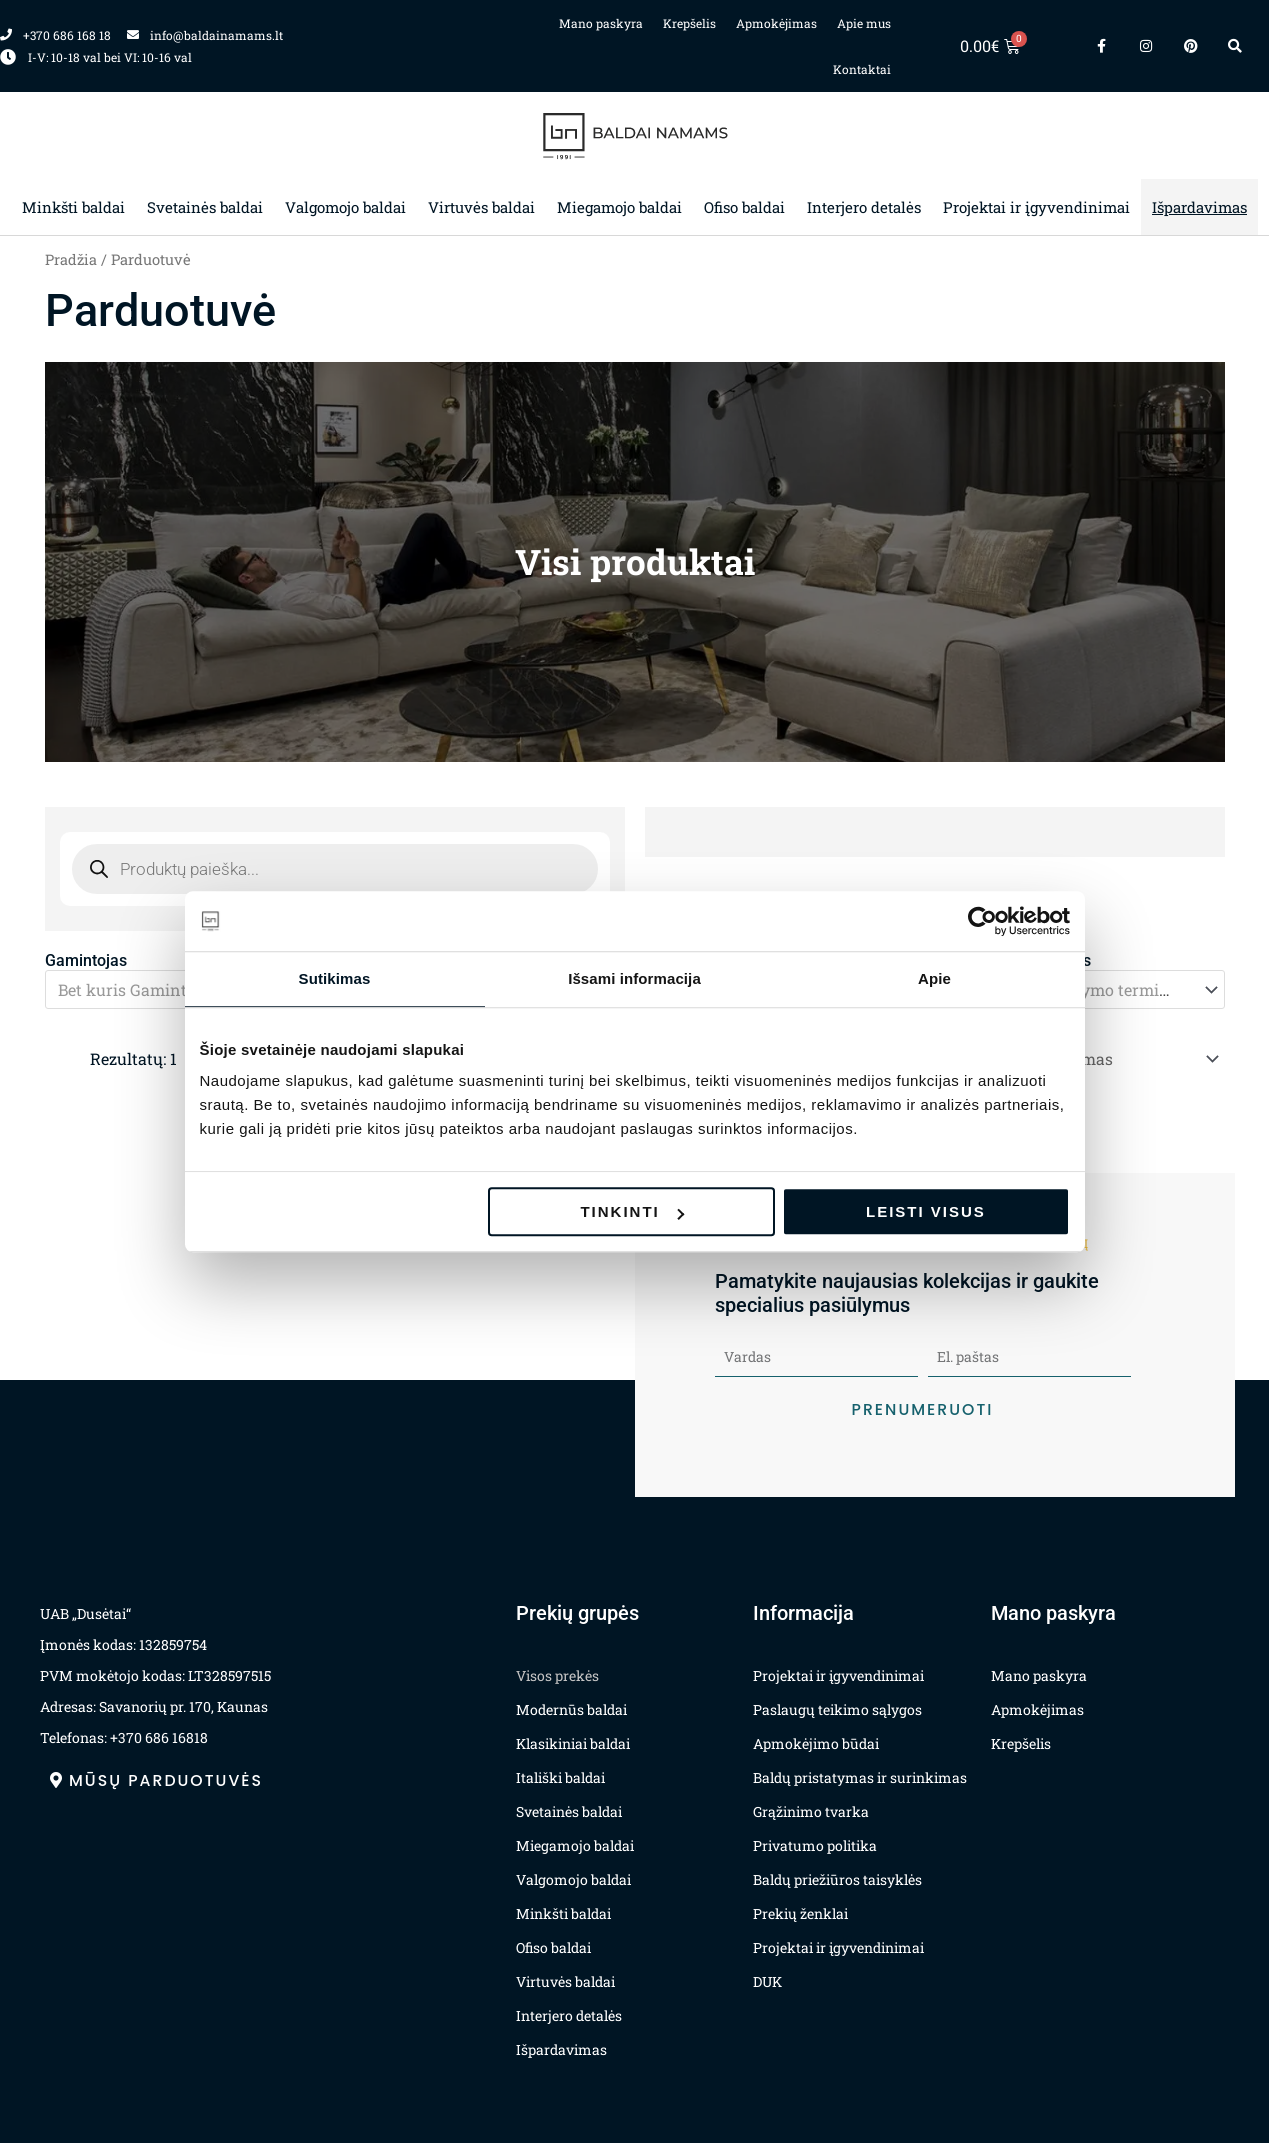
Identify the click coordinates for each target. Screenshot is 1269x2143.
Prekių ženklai (800, 1909)
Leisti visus (926, 1211)
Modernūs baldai (571, 1705)
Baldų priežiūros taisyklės (837, 1875)
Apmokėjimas (776, 23)
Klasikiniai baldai (573, 1739)
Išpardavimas (1199, 207)
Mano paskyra (601, 23)
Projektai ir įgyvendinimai (1036, 207)
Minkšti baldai (73, 207)
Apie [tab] (934, 978)
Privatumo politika (815, 1841)
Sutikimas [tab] (335, 978)
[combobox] (1085, 989)
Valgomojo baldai (345, 207)
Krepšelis (689, 23)
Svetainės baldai (205, 207)
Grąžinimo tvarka (811, 1807)
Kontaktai (862, 69)
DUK (767, 1977)
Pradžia (71, 259)
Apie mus (864, 23)
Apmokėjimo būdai (816, 1739)
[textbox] (174, 989)
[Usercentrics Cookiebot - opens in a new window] (982, 921)
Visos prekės (557, 1671)
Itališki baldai (560, 1773)
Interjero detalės (864, 207)
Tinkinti (631, 1211)
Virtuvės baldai (481, 207)
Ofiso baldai (744, 207)
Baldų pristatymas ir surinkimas (860, 1773)
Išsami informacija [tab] (634, 978)
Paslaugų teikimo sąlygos (837, 1705)
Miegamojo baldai (619, 207)
